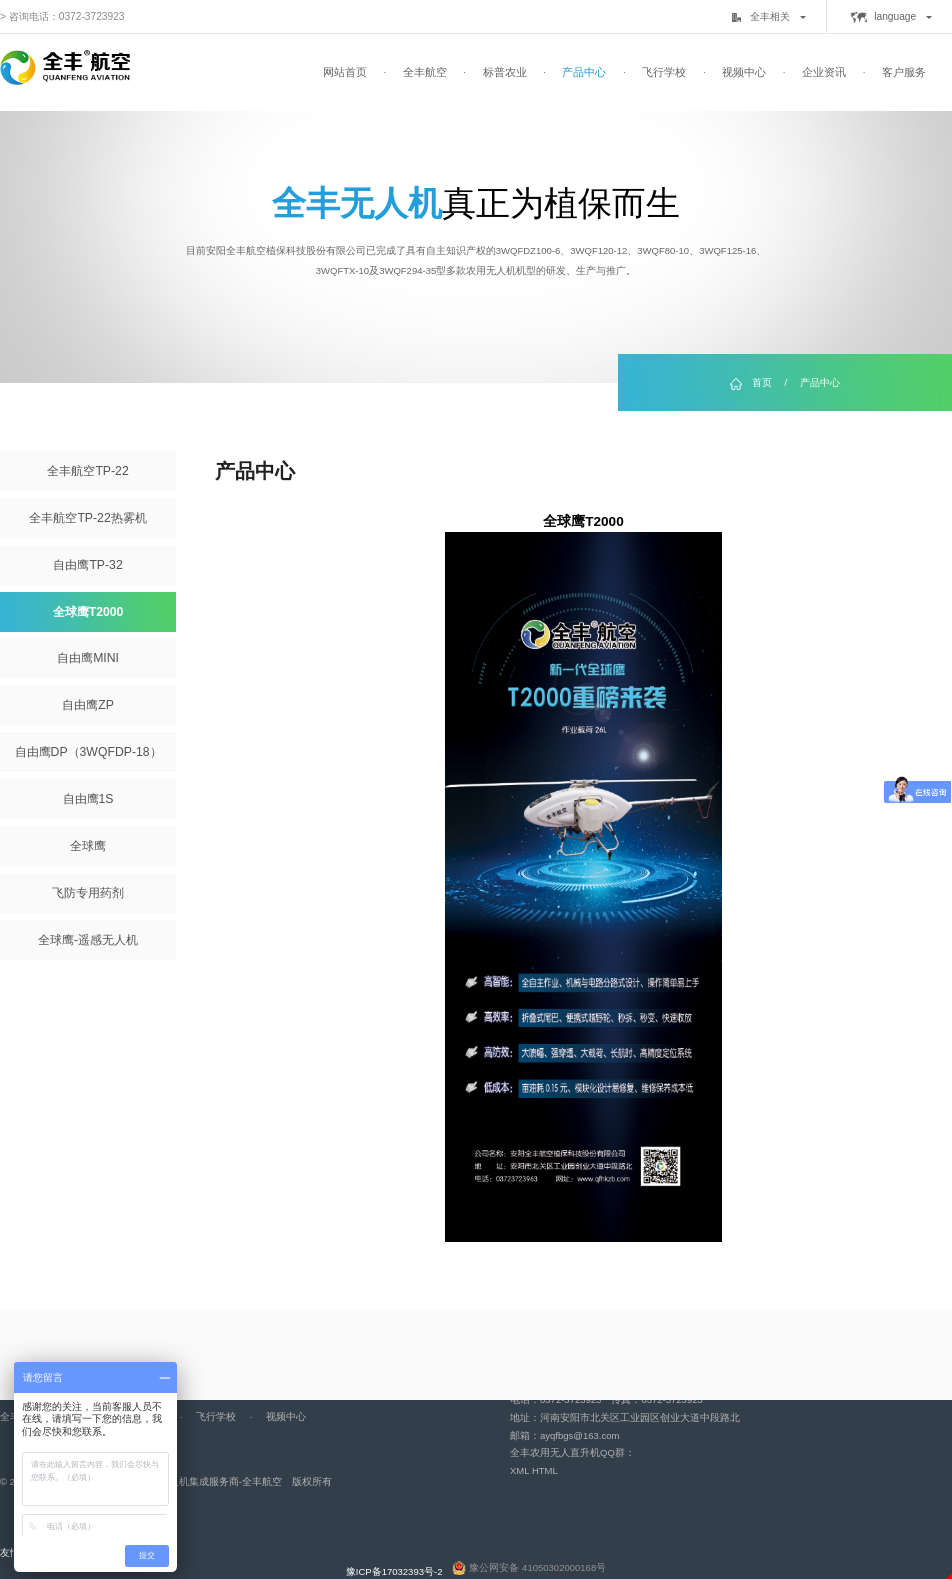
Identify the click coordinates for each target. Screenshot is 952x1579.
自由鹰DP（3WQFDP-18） (88, 752)
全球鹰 (88, 846)
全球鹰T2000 (88, 612)
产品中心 (584, 72)
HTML (545, 1470)
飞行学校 (664, 72)
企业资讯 (824, 72)
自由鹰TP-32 (87, 565)
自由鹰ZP (88, 705)
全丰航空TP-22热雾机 (87, 518)
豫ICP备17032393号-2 (394, 1571)
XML (519, 1470)
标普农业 (505, 72)
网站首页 (345, 72)
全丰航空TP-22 (87, 471)
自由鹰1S (88, 799)
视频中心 (744, 72)
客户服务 (904, 72)
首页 (762, 382)
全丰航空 (425, 72)
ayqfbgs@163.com (579, 1435)
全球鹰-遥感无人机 (88, 940)
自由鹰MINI (88, 658)
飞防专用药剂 (88, 893)
